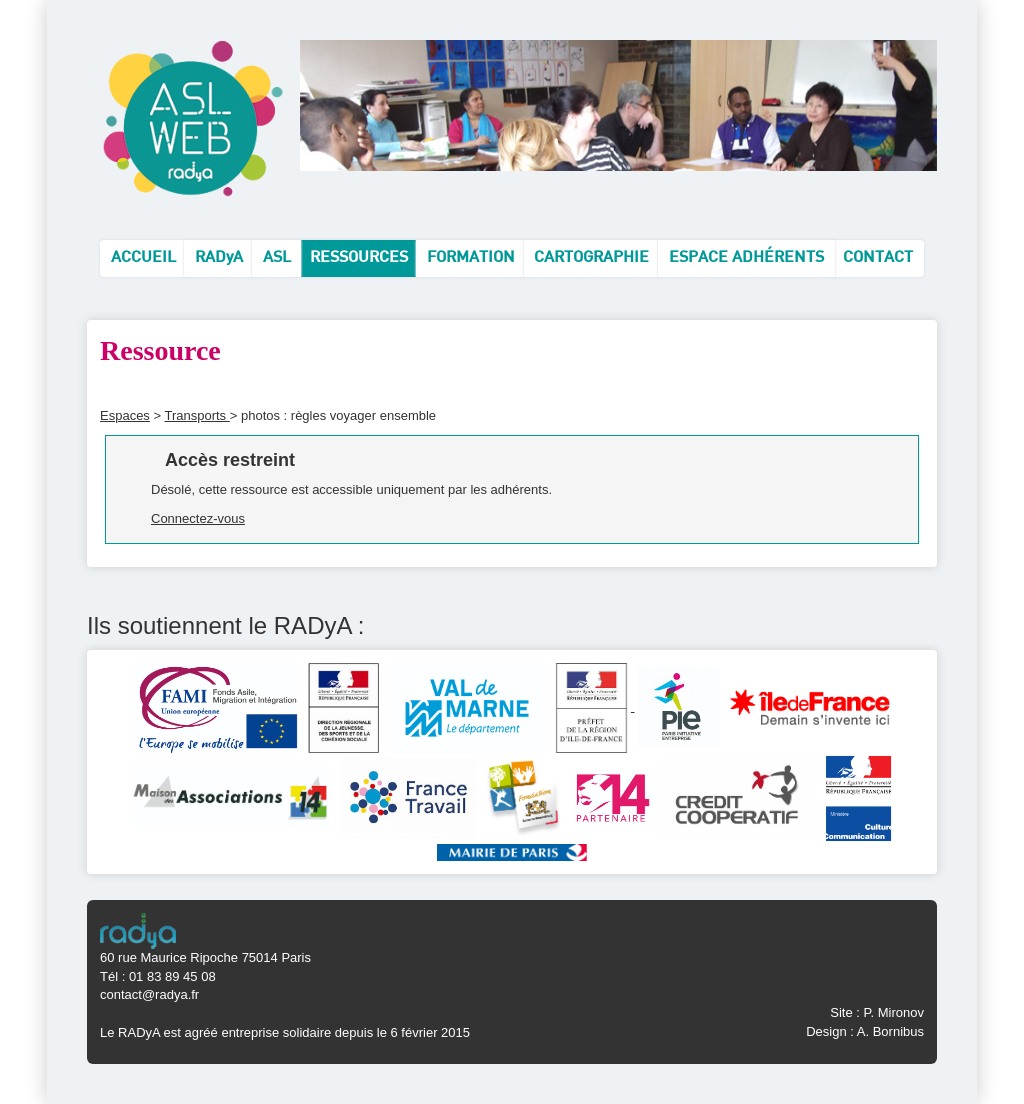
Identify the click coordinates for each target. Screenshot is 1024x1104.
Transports (196, 415)
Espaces (125, 415)
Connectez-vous (198, 518)
